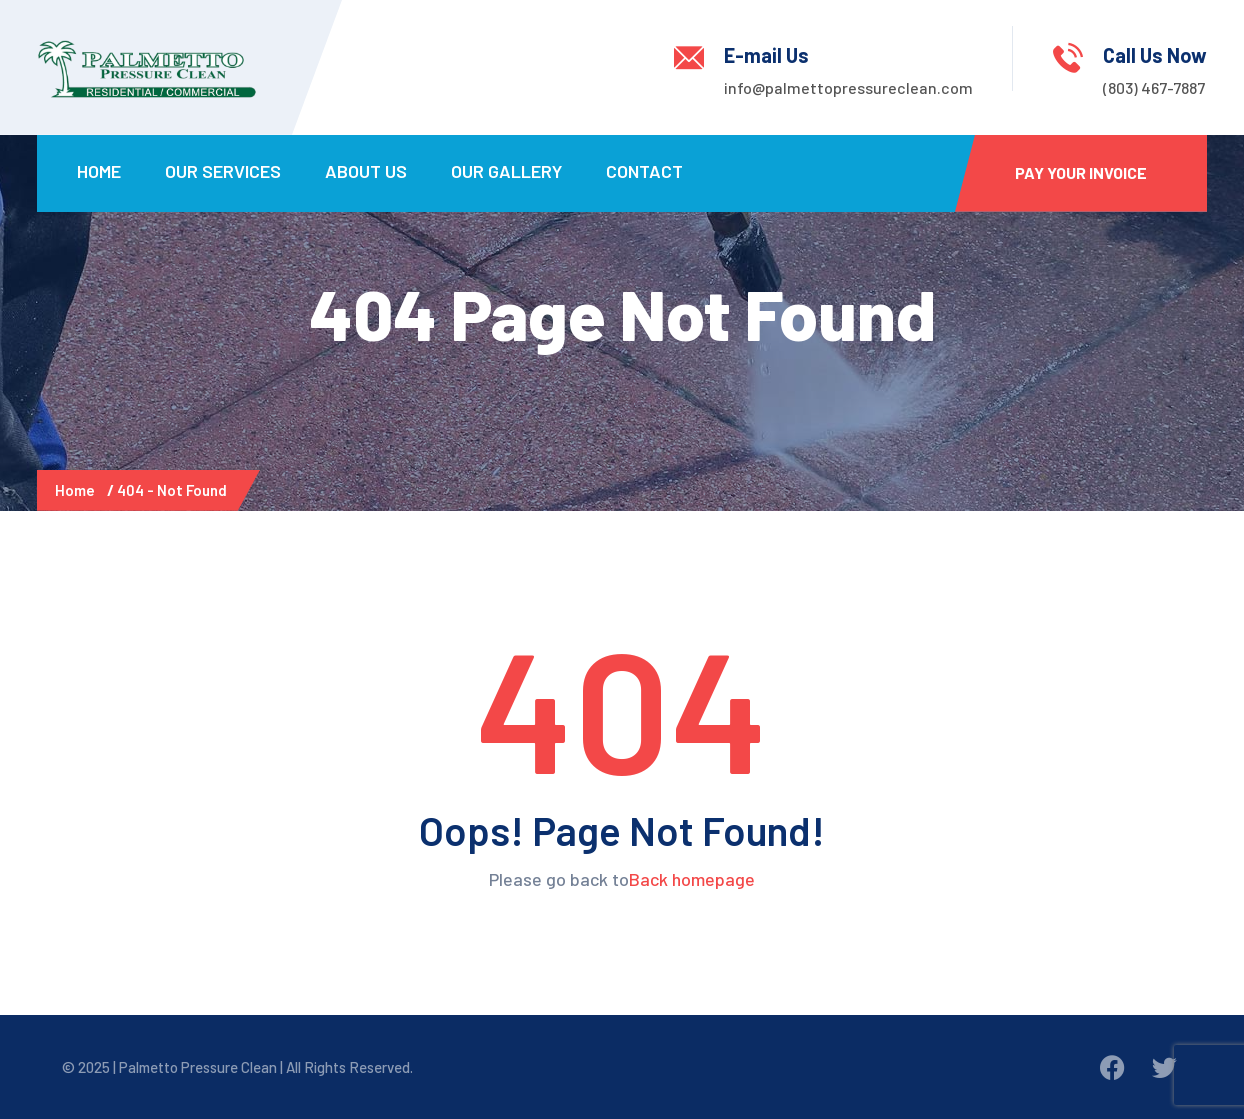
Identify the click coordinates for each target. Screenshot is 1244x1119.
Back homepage (692, 879)
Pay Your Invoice (1081, 172)
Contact (644, 171)
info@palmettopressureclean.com (848, 87)
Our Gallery (506, 171)
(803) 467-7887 (1154, 87)
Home (99, 171)
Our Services (223, 171)
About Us (366, 171)
